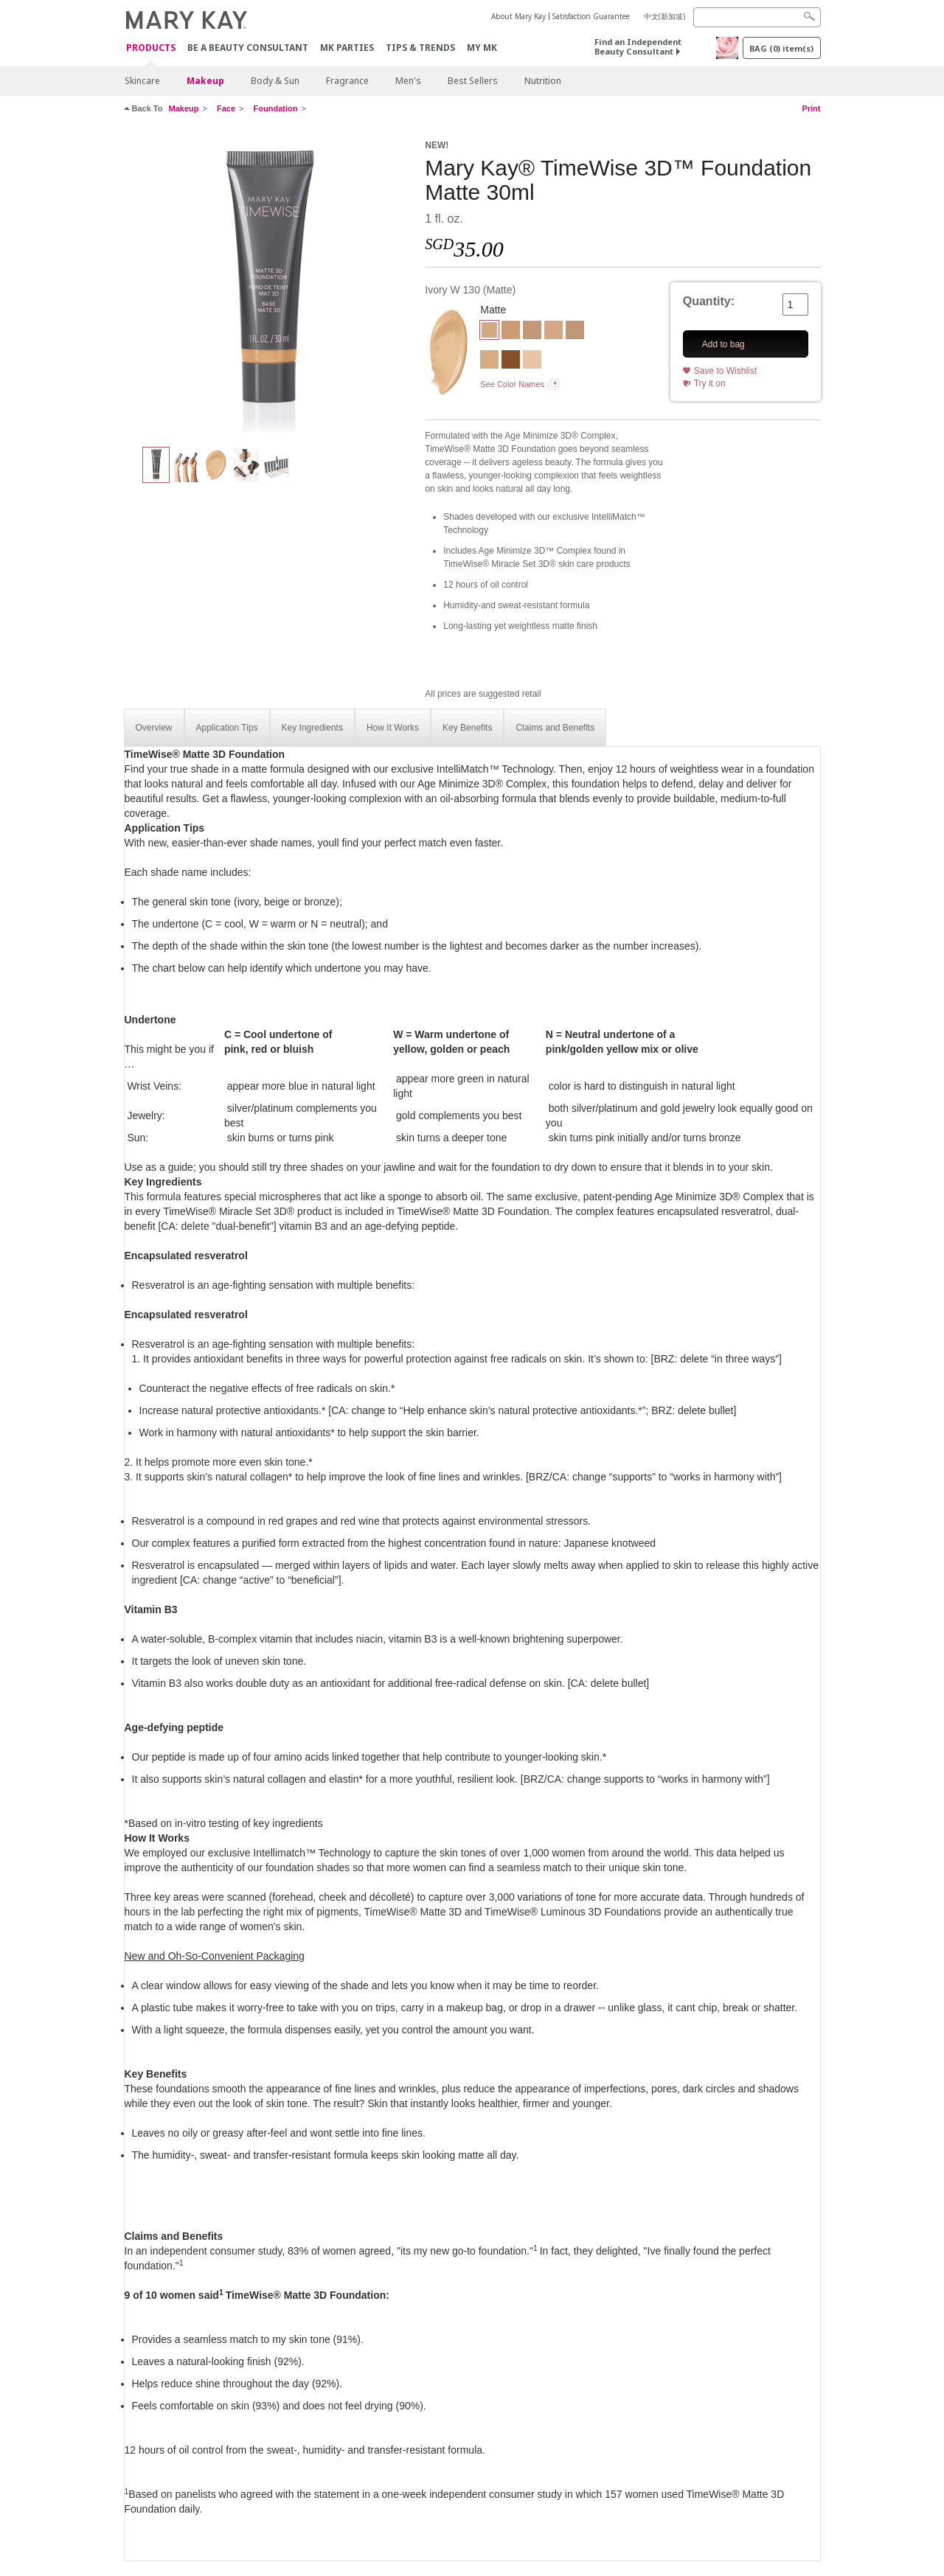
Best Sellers (473, 80)
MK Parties (347, 47)
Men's (408, 80)
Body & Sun (275, 80)
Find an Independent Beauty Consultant (637, 46)
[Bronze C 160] (511, 361)
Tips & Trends (420, 47)
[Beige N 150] (575, 332)
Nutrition (542, 80)
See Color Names (512, 384)
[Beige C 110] (511, 332)
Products (151, 48)
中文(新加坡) (664, 16)
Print (811, 108)
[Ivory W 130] (269, 284)
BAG (781, 48)
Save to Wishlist (725, 371)
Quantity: (709, 301)
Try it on (710, 383)
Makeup (205, 80)
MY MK (482, 47)
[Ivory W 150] (489, 361)
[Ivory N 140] (553, 332)
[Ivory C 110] (532, 361)
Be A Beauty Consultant (247, 47)
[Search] (757, 17)
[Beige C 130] (532, 332)
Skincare (142, 80)
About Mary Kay (518, 16)
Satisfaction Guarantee (591, 16)
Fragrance (347, 80)
